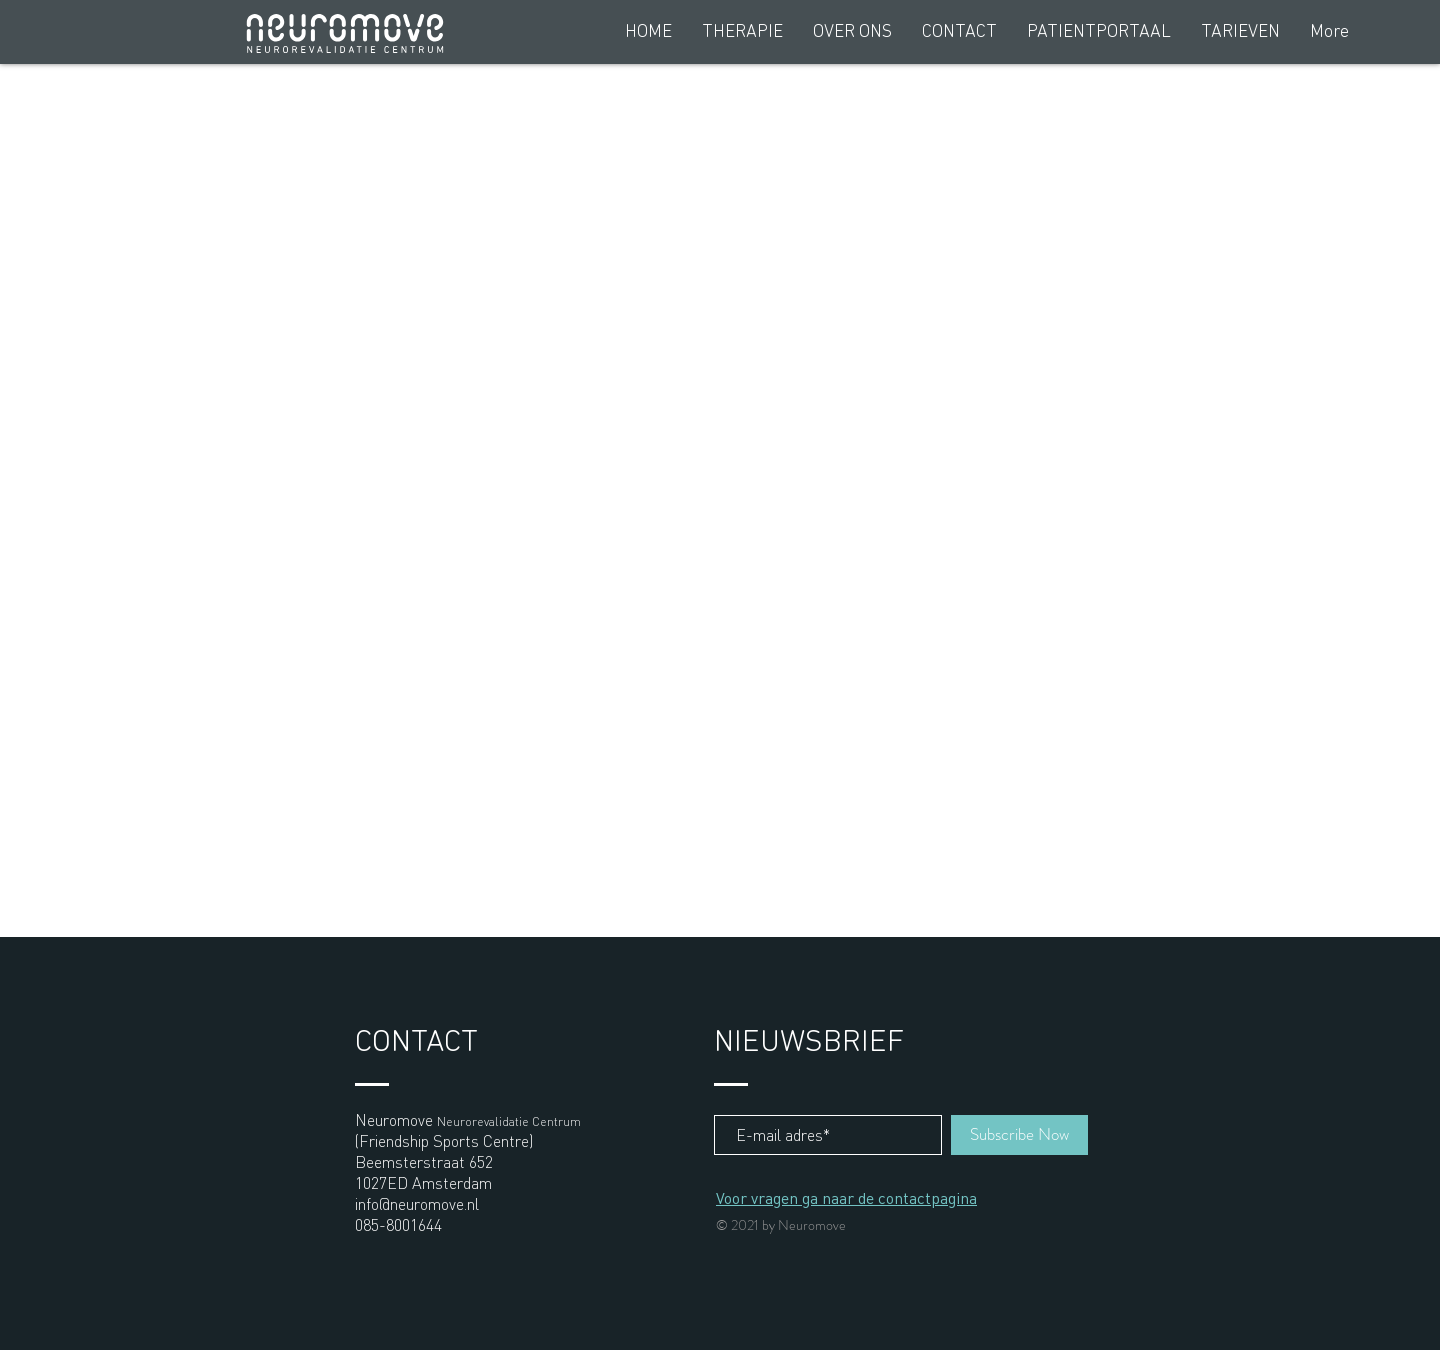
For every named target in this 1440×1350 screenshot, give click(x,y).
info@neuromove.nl (417, 1203)
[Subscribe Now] (1019, 1135)
